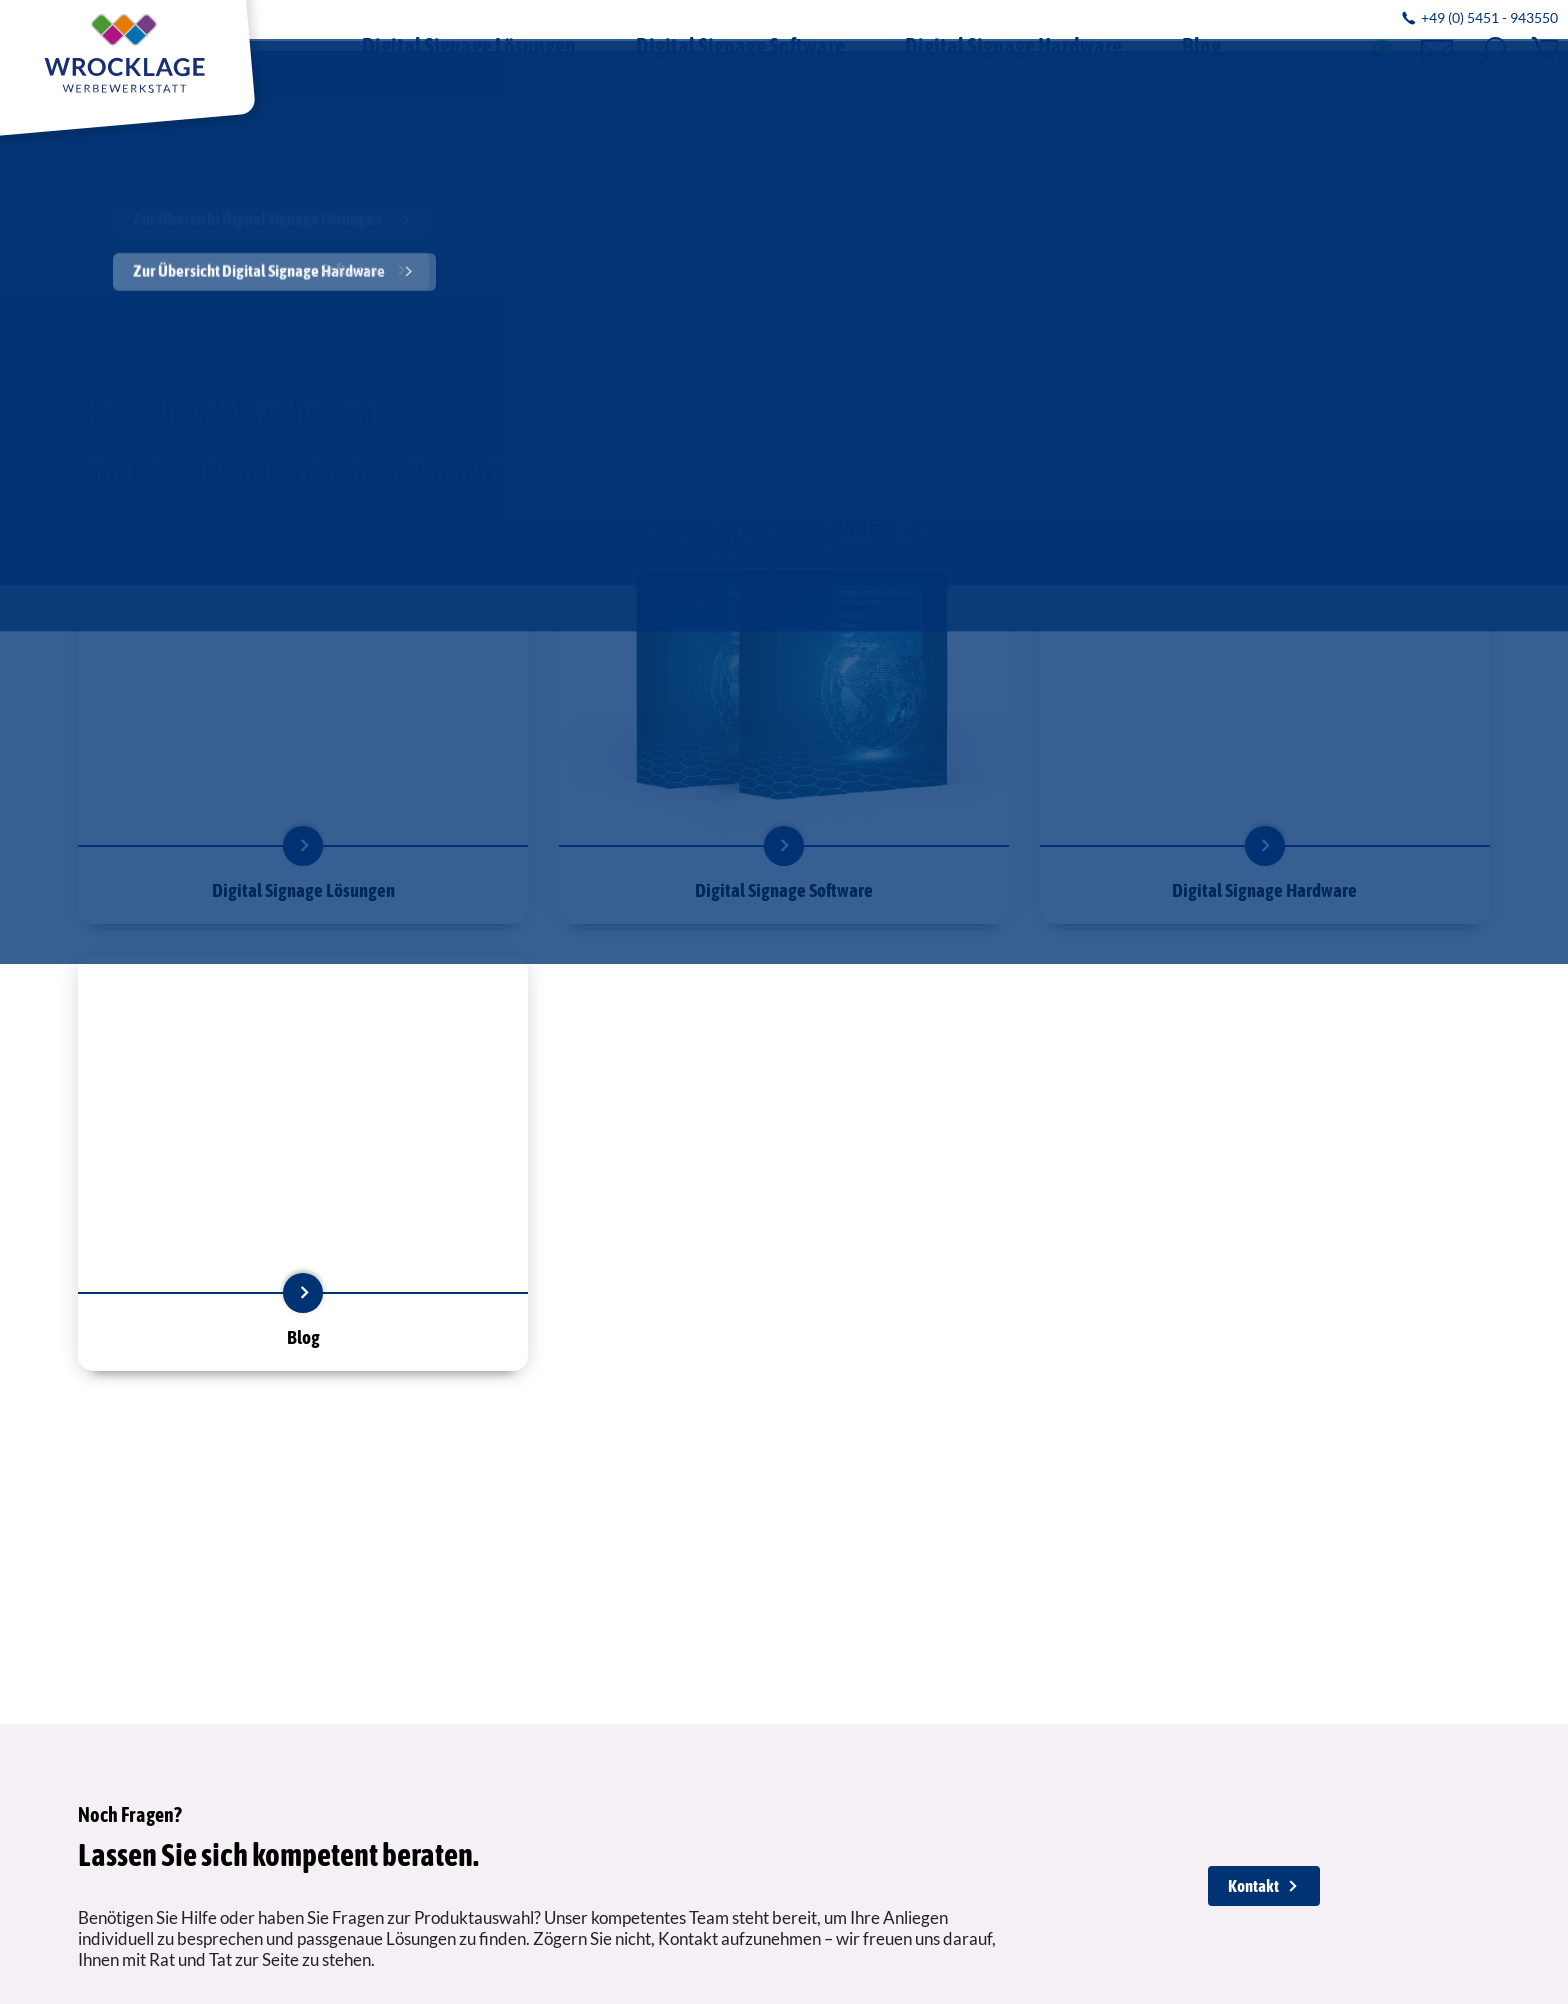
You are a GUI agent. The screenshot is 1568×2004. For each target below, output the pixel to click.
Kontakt (1253, 1886)
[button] (1492, 50)
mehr (303, 846)
